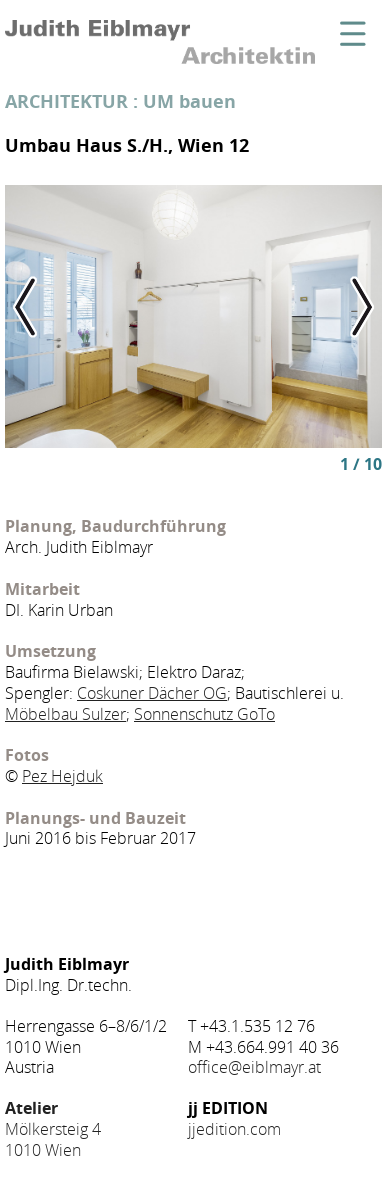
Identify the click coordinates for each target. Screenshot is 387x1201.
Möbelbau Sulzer (65, 714)
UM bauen (189, 101)
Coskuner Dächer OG (152, 693)
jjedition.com (234, 1129)
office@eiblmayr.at (254, 1067)
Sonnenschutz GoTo (204, 714)
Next (344, 307)
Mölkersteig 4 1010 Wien (53, 1129)
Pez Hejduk (62, 776)
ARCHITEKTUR (66, 101)
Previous (42, 307)
